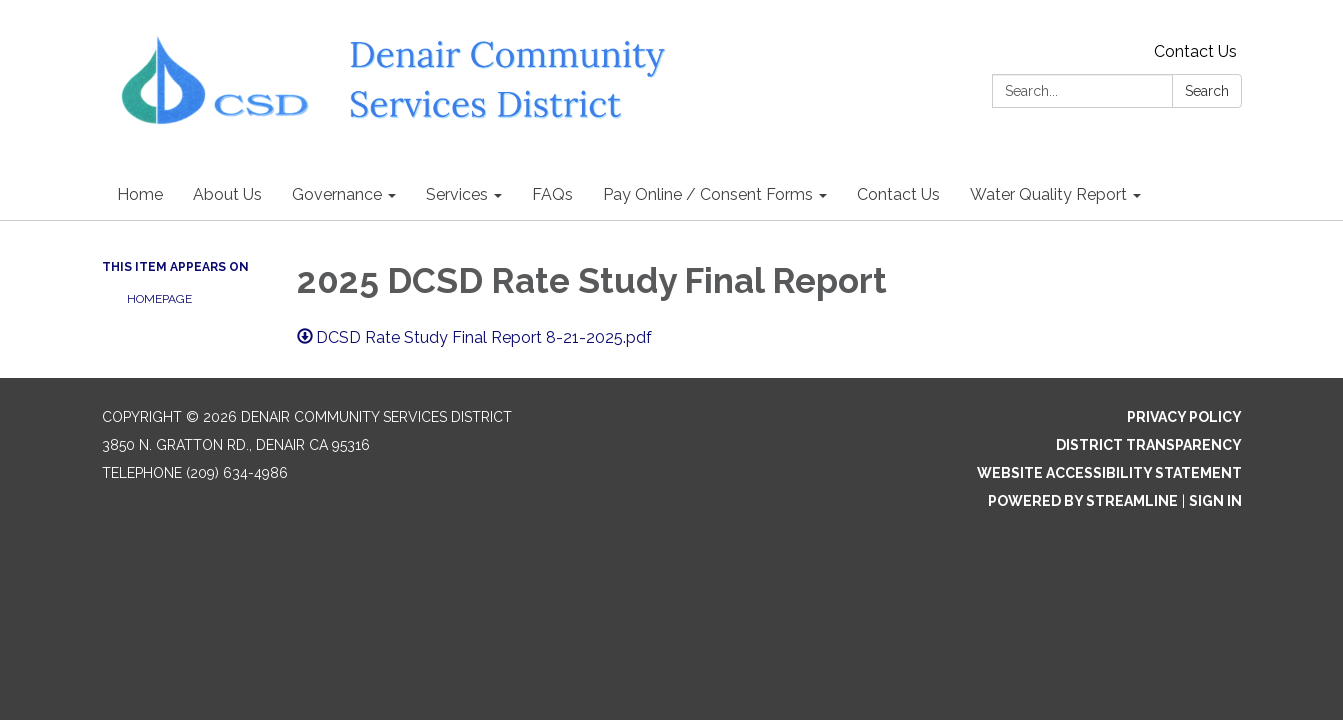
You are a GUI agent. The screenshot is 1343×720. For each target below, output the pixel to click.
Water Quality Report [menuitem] (1048, 194)
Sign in (1215, 501)
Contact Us (1195, 51)
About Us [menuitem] (227, 194)
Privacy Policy (1184, 417)
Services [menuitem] (457, 194)
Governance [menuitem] (337, 194)
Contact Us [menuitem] (898, 194)
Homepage (159, 299)
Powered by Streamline (1083, 501)
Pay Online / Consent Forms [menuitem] (708, 194)
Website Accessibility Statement (1109, 473)
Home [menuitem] (140, 194)
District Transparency (1149, 445)
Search (1207, 91)
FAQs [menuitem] (552, 194)
